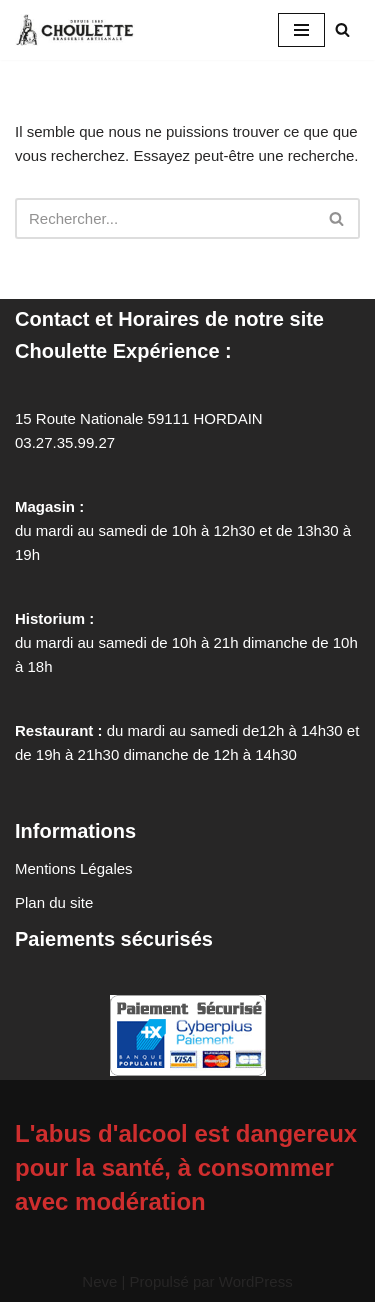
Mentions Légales (74, 868)
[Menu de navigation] (301, 30)
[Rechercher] (342, 29)
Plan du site (54, 902)
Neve (99, 1281)
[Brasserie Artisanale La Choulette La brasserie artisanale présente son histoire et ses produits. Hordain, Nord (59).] (80, 30)
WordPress (256, 1281)
